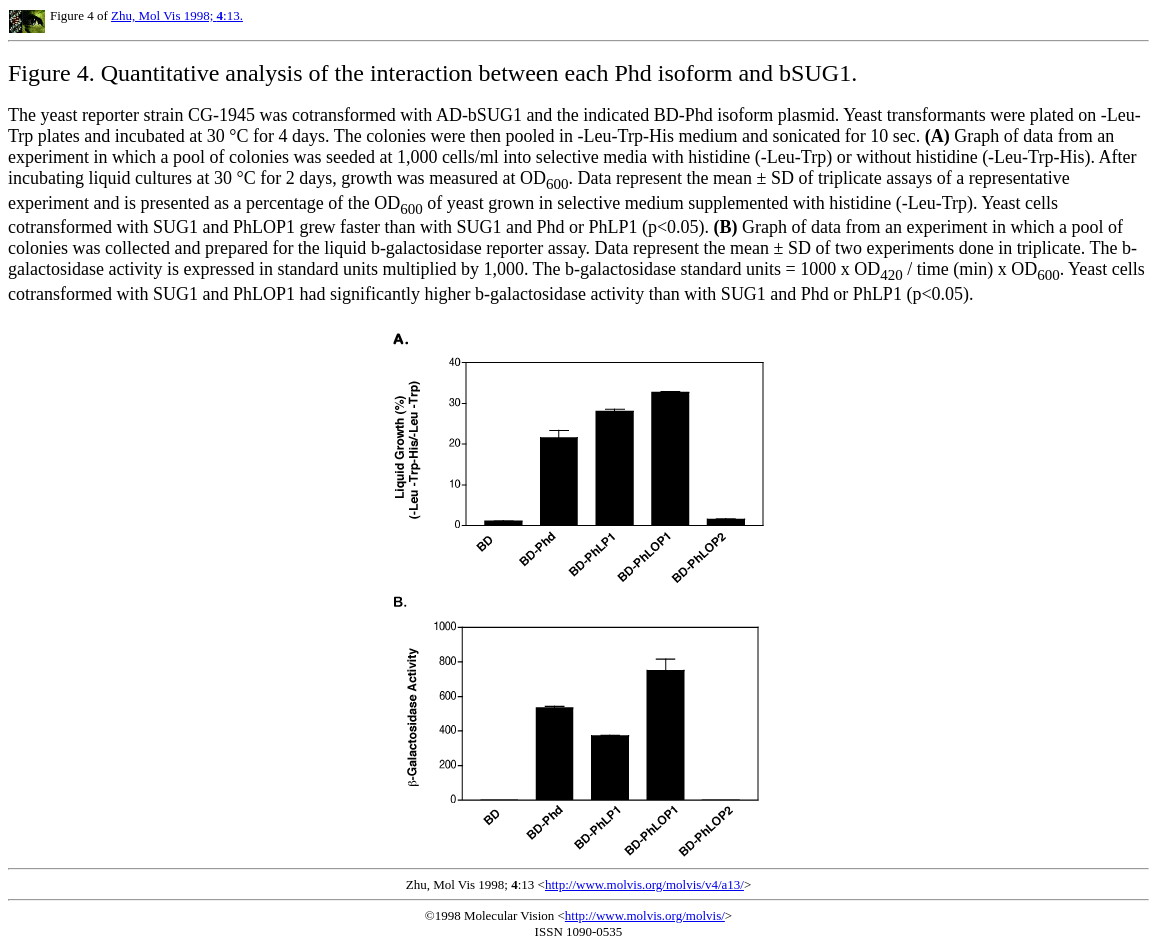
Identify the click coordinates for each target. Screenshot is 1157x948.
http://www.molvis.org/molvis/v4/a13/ (644, 884)
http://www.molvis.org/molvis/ (645, 915)
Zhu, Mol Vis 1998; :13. (177, 15)
